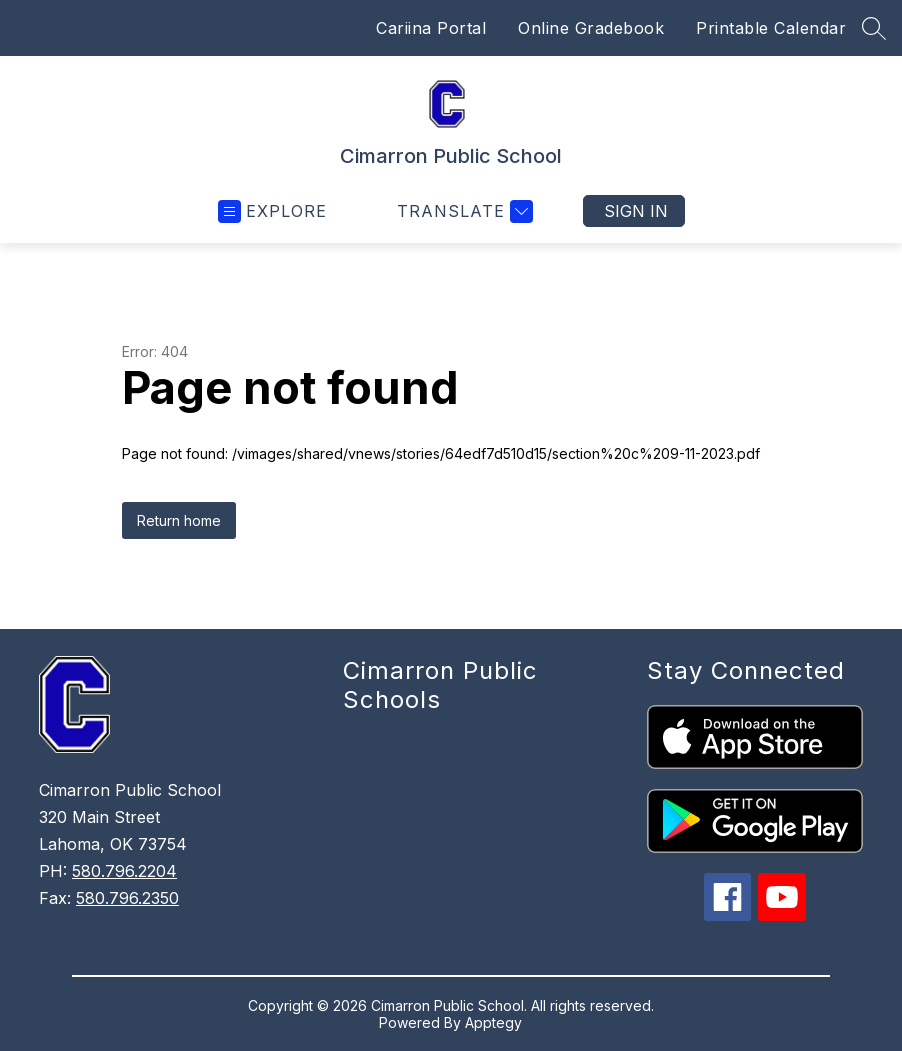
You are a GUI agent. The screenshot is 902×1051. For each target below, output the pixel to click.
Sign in (636, 211)
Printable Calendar (771, 28)
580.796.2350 (127, 898)
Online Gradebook (591, 28)
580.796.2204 (124, 871)
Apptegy (493, 1022)
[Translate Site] (462, 211)
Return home (179, 520)
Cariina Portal (431, 28)
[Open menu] (272, 211)
